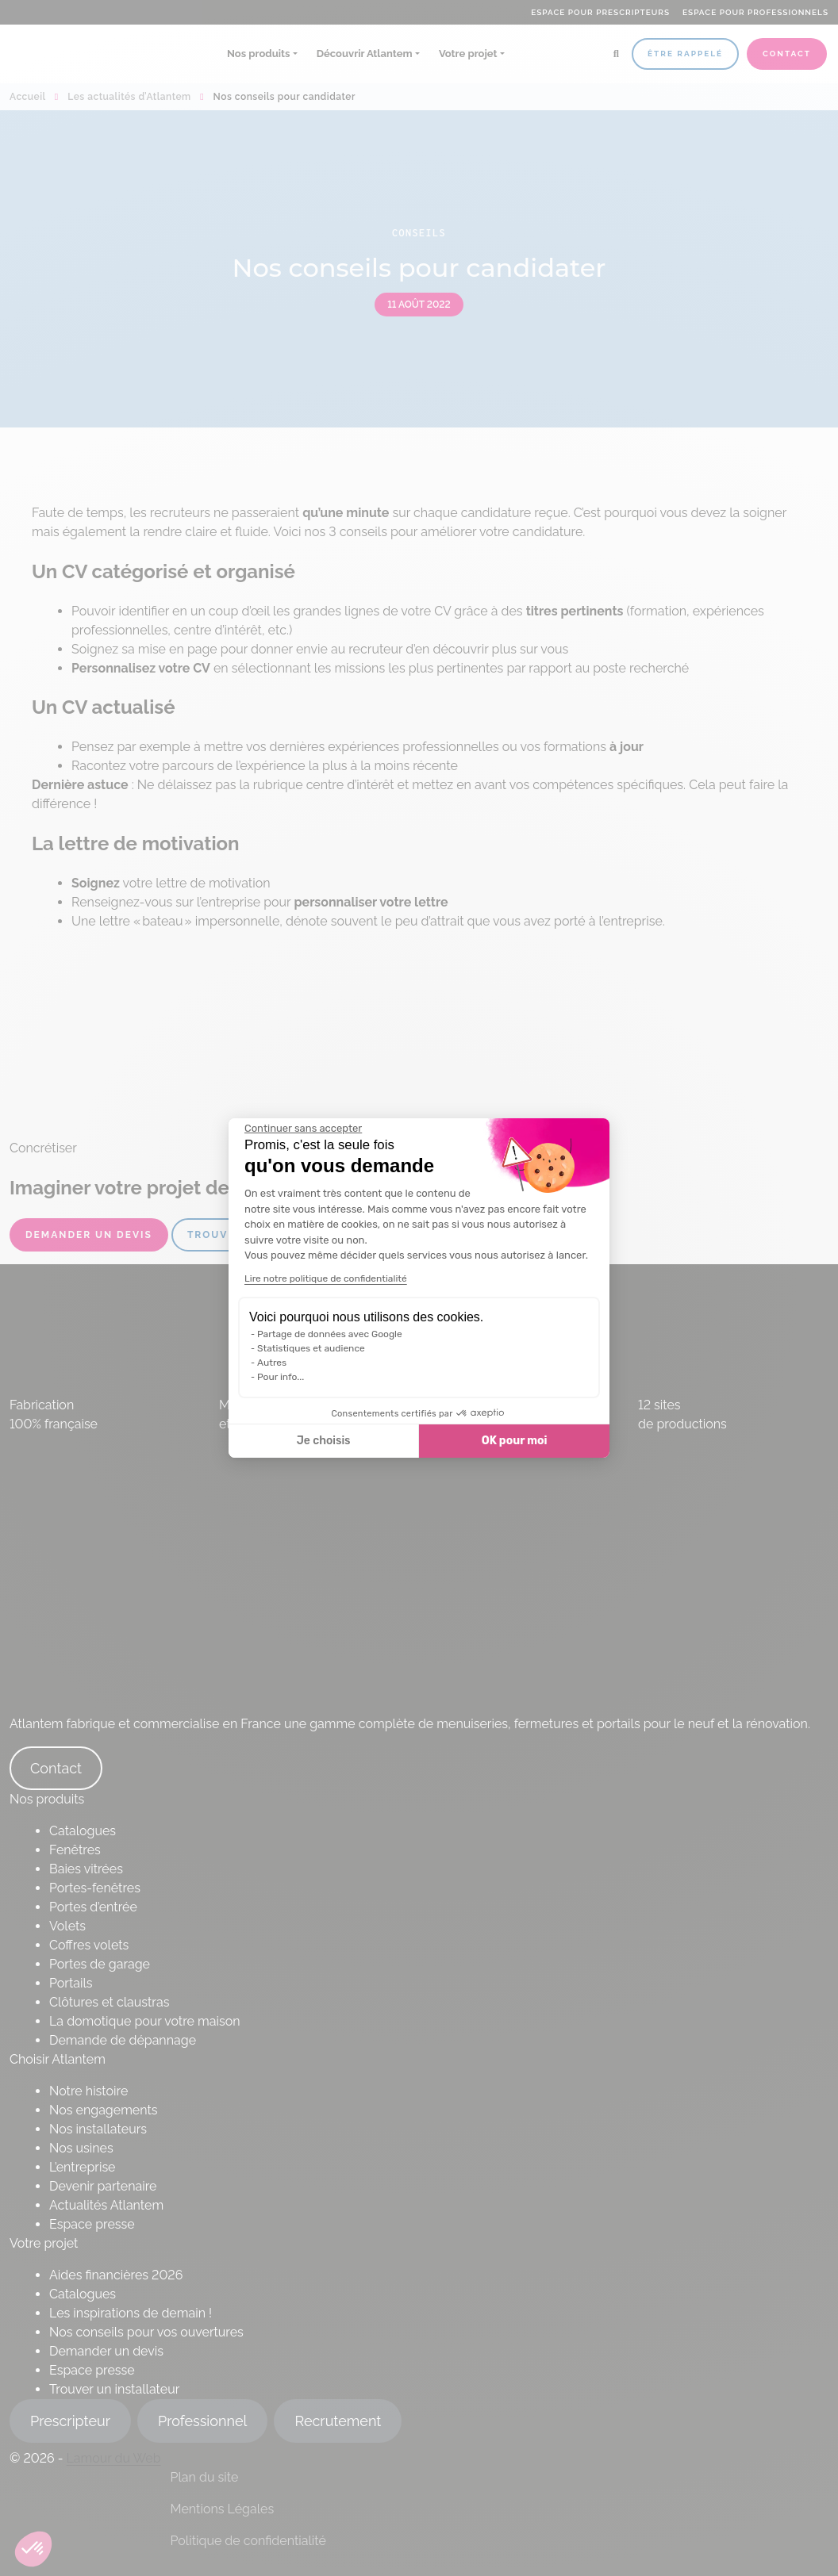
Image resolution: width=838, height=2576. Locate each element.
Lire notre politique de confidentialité (325, 1278)
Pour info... (280, 1376)
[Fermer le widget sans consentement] (303, 1129)
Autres (271, 1362)
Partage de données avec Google (329, 1334)
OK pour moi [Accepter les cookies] (515, 1440)
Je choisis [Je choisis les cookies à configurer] (324, 1440)
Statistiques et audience (311, 1348)
